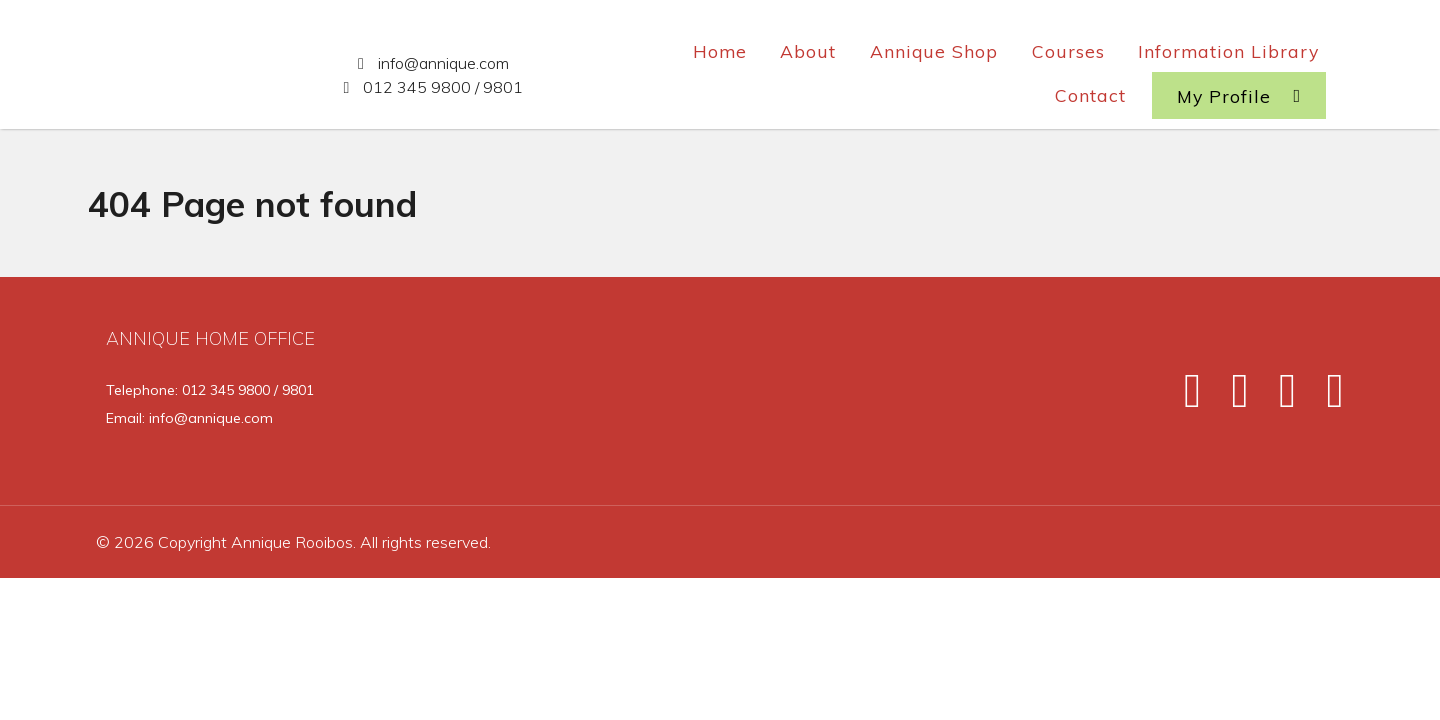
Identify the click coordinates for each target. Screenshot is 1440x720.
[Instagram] (1279, 398)
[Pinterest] (1323, 398)
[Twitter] (1231, 398)
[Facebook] (1184, 398)
